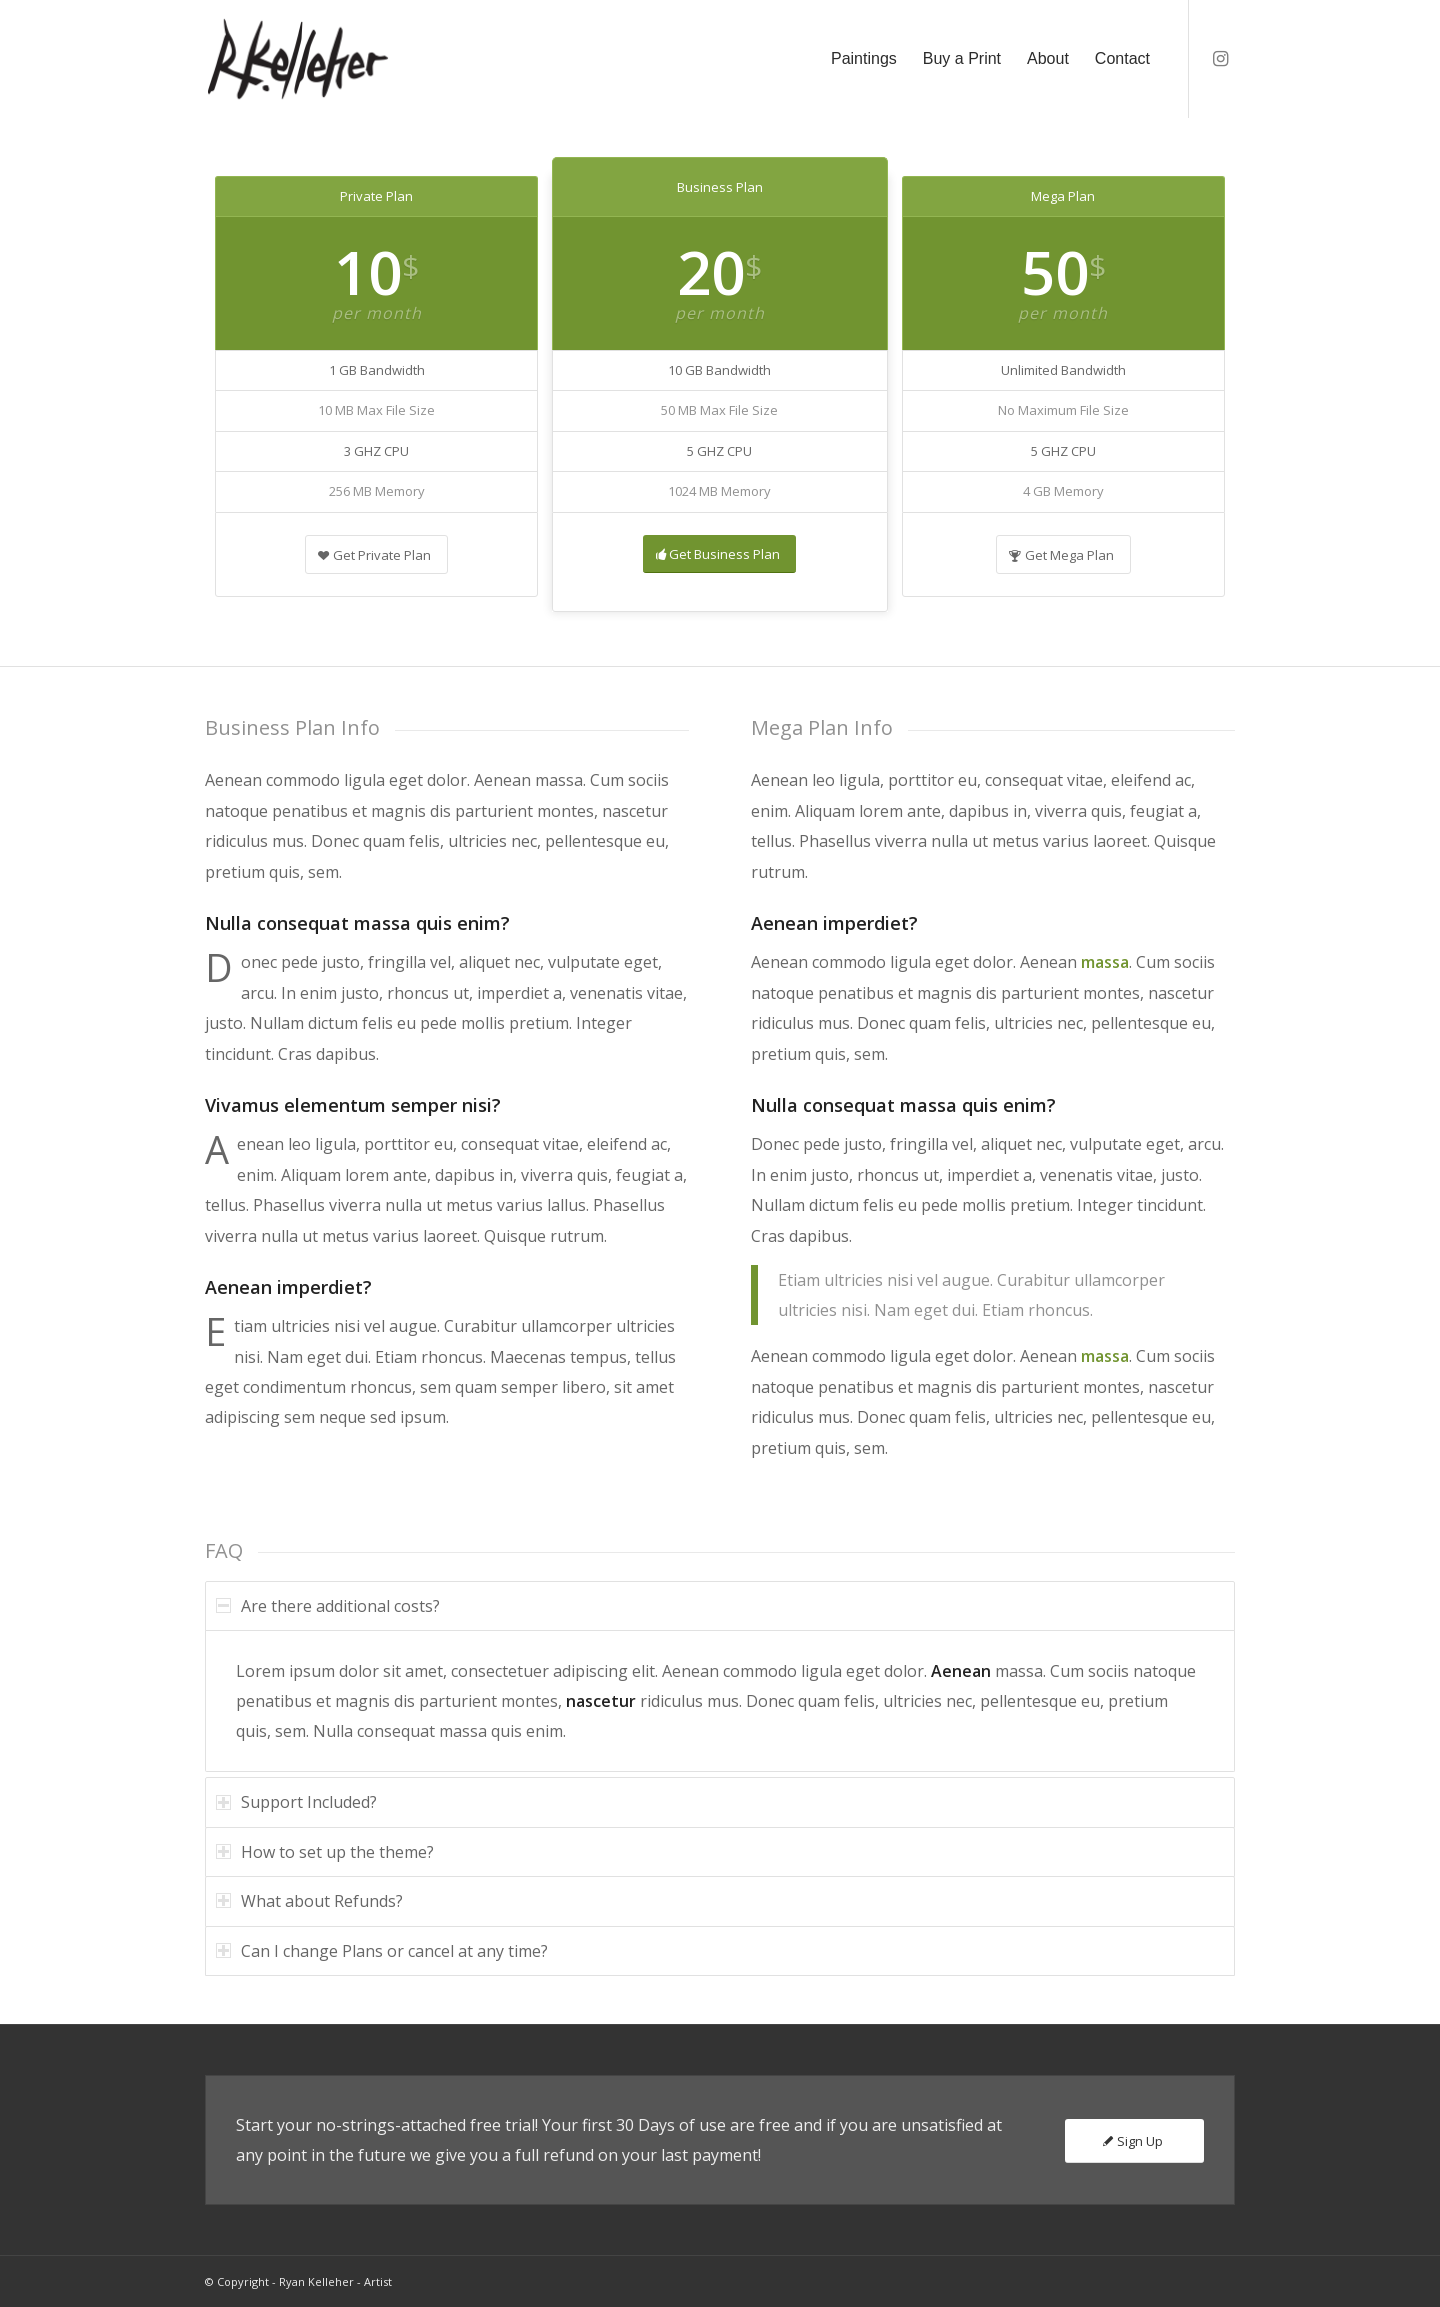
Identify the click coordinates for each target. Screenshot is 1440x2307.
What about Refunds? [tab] (309, 1901)
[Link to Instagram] (1220, 58)
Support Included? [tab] (296, 1802)
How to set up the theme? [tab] (325, 1852)
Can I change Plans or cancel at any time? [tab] (382, 1951)
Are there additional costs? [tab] (328, 1606)
